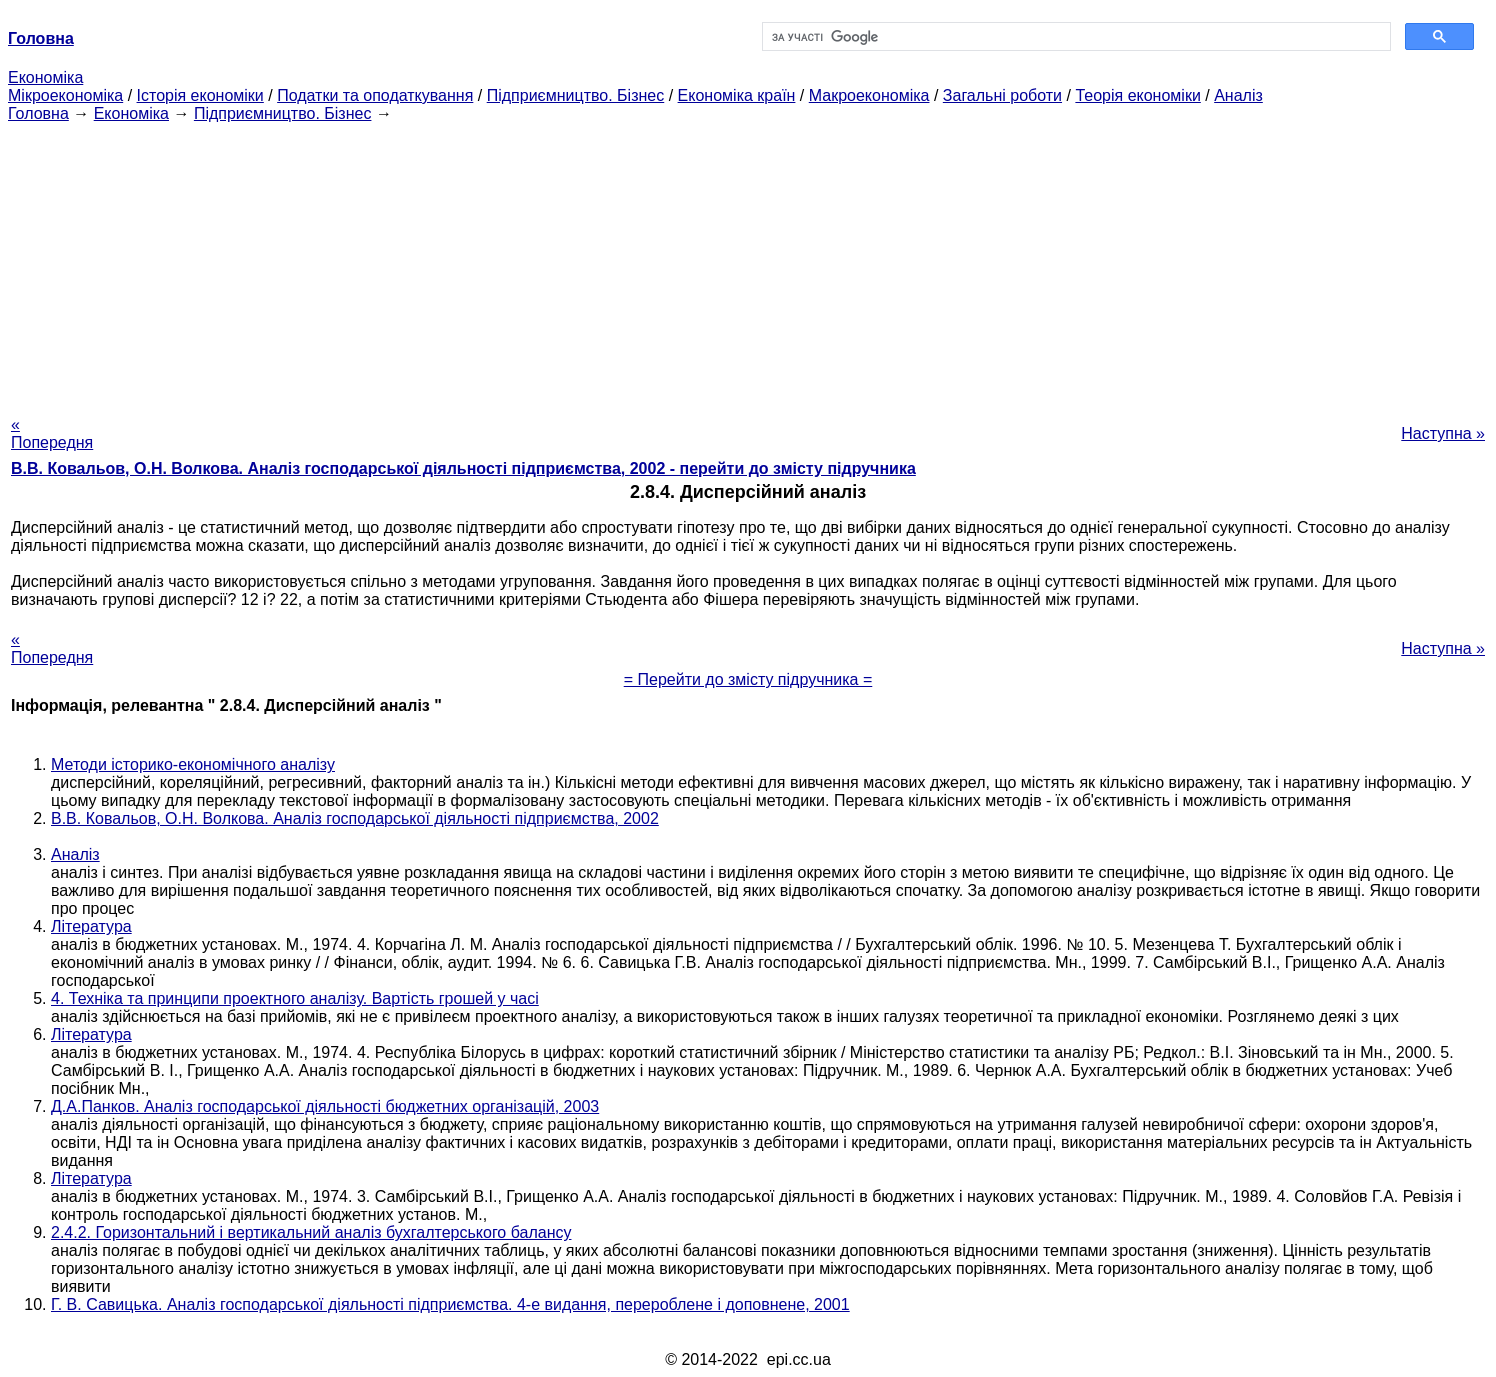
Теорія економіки (1137, 95)
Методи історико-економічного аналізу (193, 764)
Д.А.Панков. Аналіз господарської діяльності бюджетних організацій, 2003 (325, 1106)
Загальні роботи (1002, 95)
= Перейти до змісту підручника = (748, 679)
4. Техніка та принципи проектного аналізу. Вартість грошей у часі (295, 998)
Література (91, 926)
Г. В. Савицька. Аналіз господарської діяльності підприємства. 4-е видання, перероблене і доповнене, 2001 (450, 1304)
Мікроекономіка (65, 95)
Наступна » (1443, 433)
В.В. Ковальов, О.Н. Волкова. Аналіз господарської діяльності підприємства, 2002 (355, 818)
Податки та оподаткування (375, 95)
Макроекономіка (869, 95)
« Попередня (52, 433)
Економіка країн (737, 95)
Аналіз (1238, 95)
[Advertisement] (748, 263)
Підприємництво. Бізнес (576, 95)
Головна (38, 113)
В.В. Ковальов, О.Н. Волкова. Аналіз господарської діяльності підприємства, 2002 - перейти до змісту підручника (463, 468)
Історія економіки (200, 95)
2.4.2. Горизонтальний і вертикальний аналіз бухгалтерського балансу (311, 1232)
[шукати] (1074, 37)
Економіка (45, 77)
